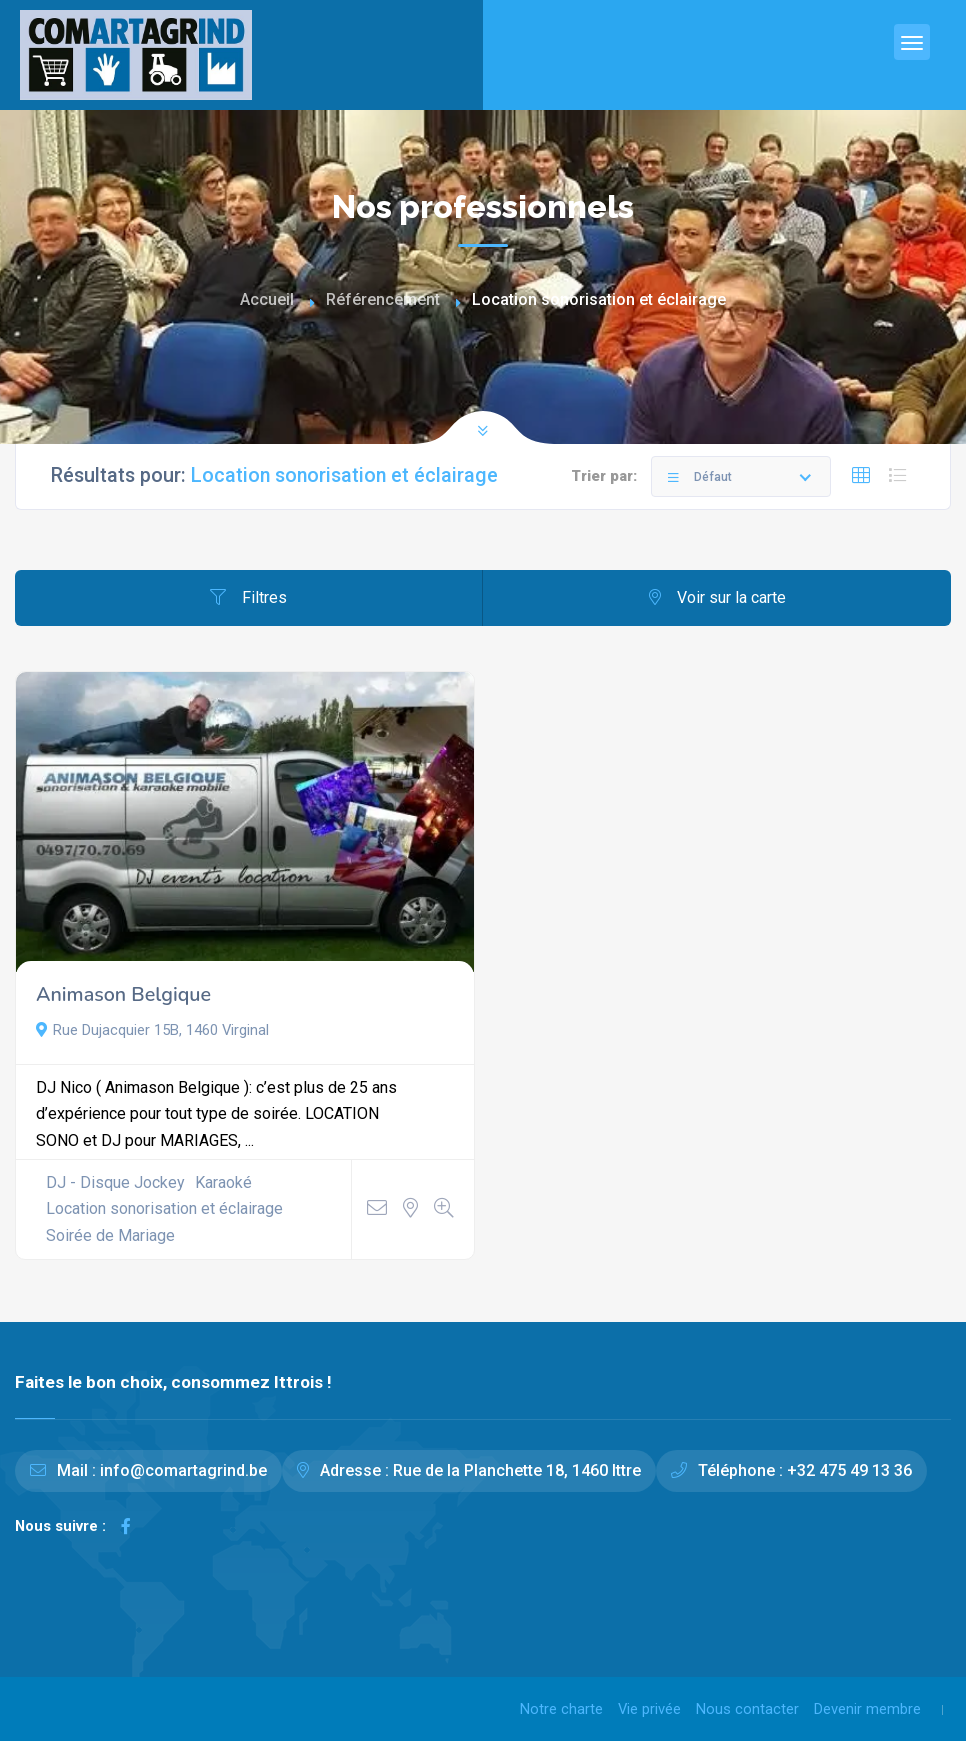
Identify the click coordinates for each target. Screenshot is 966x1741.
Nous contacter (747, 1709)
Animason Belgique (123, 994)
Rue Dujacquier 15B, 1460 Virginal (152, 1030)
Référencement (383, 299)
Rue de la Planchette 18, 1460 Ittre (517, 1470)
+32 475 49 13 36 (849, 1470)
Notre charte (561, 1709)
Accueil (267, 299)
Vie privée (649, 1709)
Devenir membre (867, 1709)
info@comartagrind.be (183, 1470)
